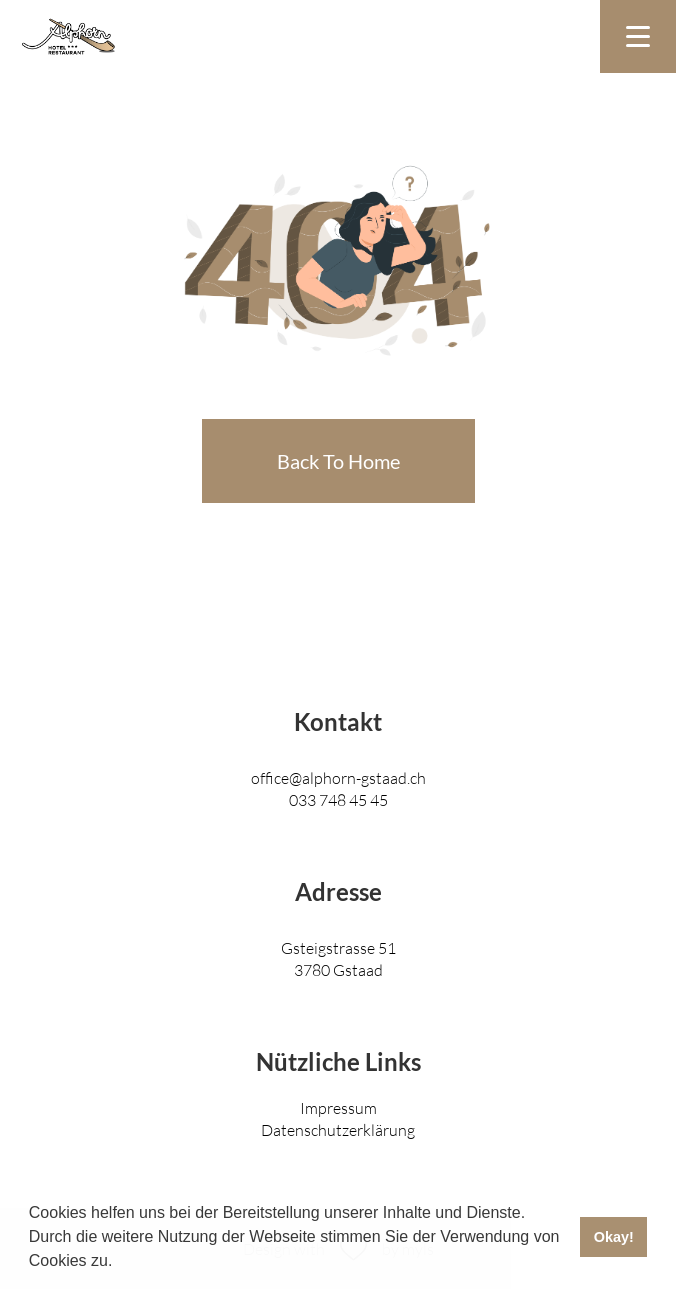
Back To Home (338, 461)
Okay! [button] (614, 1237)
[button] (120, 1263)
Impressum (338, 1107)
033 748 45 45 (338, 799)
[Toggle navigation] (638, 36)
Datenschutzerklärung (338, 1129)
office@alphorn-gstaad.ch (338, 777)
